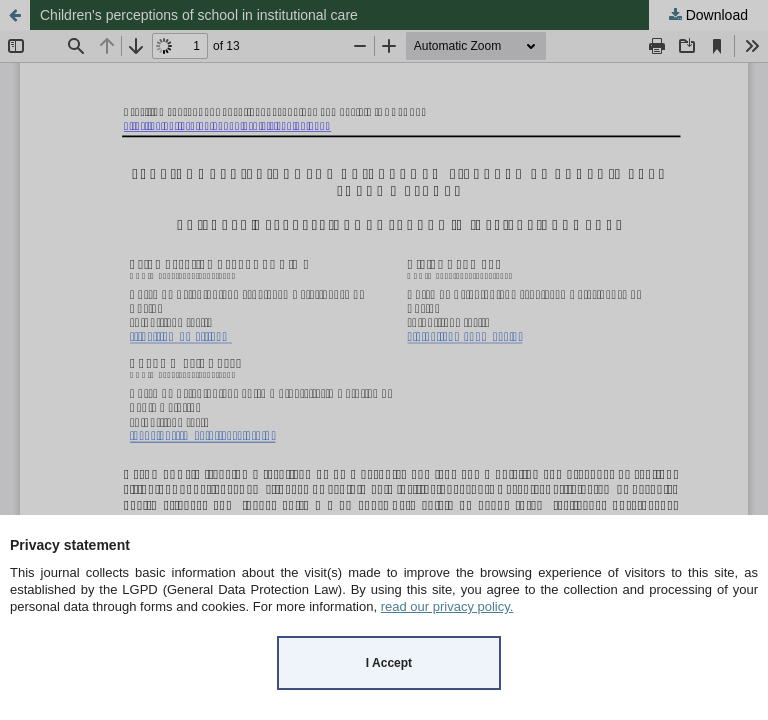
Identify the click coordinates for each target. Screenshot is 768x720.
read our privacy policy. (447, 606)
